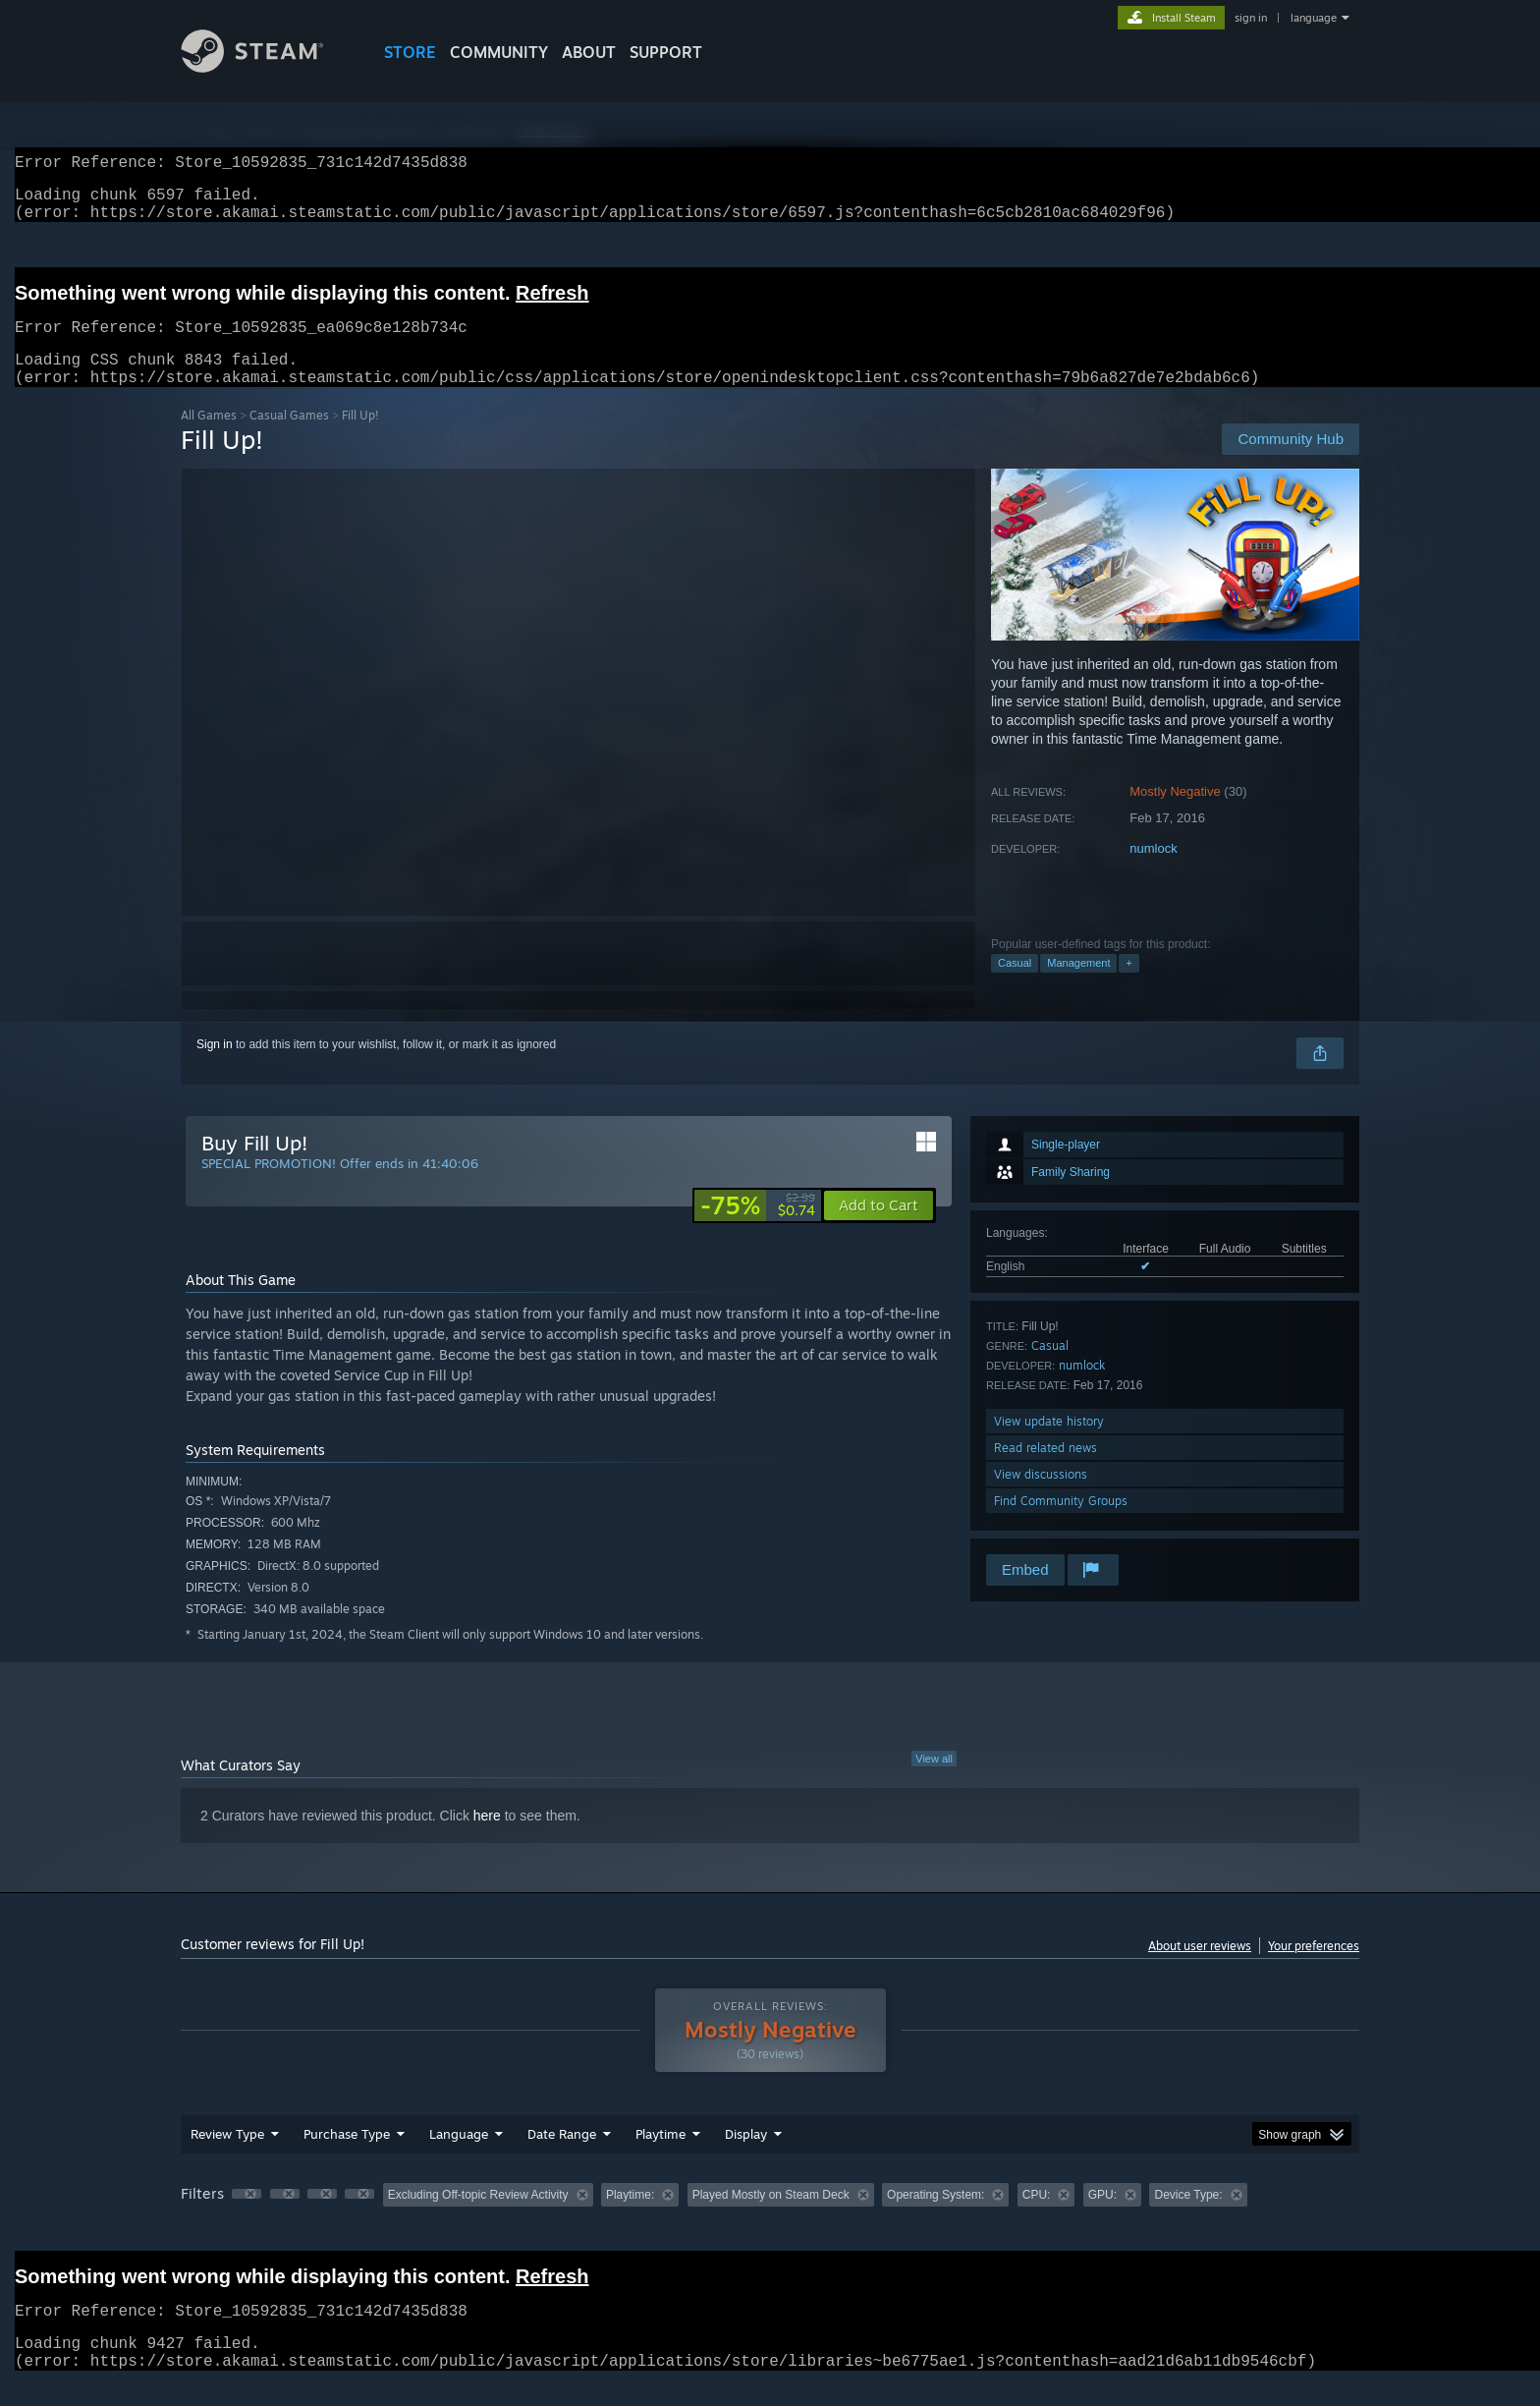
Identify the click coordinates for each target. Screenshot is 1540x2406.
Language (458, 2157)
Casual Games (289, 438)
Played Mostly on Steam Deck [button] (771, 2218)
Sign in (214, 1068)
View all (934, 1782)
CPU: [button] (1036, 2218)
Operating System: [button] (935, 2218)
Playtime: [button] (630, 2218)
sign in (1251, 18)
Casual (1014, 986)
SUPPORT (666, 52)
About (589, 52)
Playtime (660, 2157)
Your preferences (1313, 1969)
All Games (209, 438)
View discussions (1040, 1497)
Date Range (561, 2157)
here (487, 1839)
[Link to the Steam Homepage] (267, 67)
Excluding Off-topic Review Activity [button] (478, 2218)
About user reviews (1199, 1969)
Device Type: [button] (1188, 2218)
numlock (1153, 872)
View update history (1049, 1444)
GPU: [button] (1102, 2218)
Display (746, 2157)
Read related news (1045, 1471)
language (1314, 18)
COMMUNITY (499, 52)
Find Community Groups (1061, 1524)
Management (1078, 986)
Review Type (227, 2157)
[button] (878, 1229)
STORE (410, 52)
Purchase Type (346, 2157)
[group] (770, 2220)
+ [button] (1128, 986)
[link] (757, 1229)
